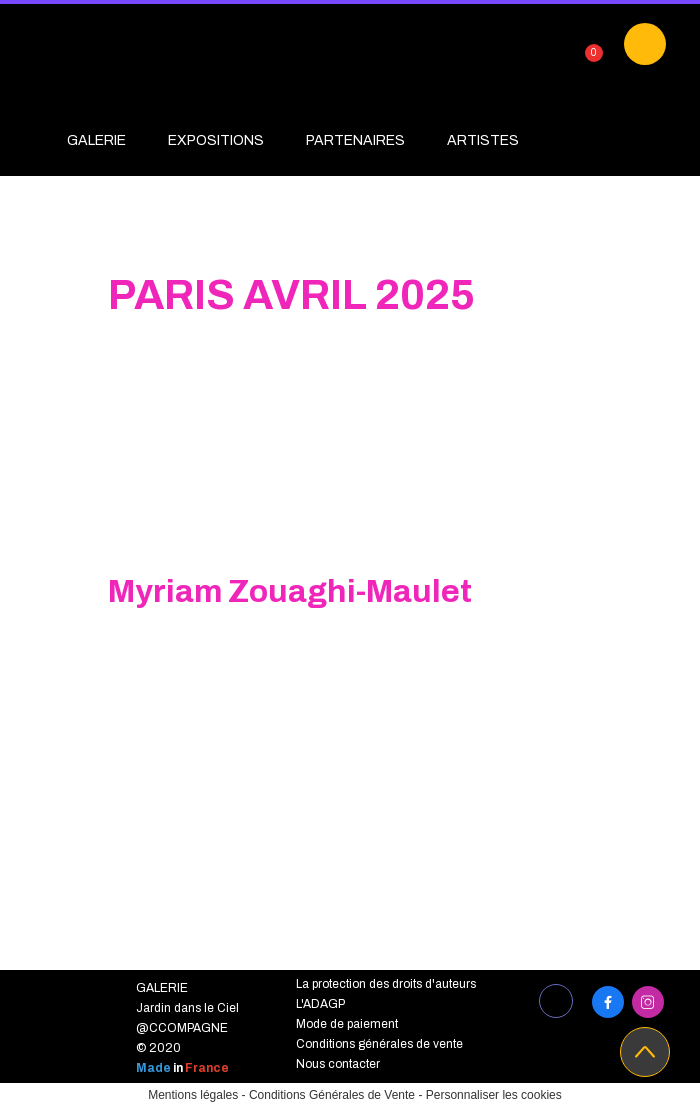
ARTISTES (483, 140)
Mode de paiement (347, 1024)
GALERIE (96, 140)
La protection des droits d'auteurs (386, 984)
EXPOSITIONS (216, 140)
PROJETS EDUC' (123, 182)
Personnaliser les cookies (494, 1095)
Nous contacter (338, 1064)
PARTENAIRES (355, 140)
